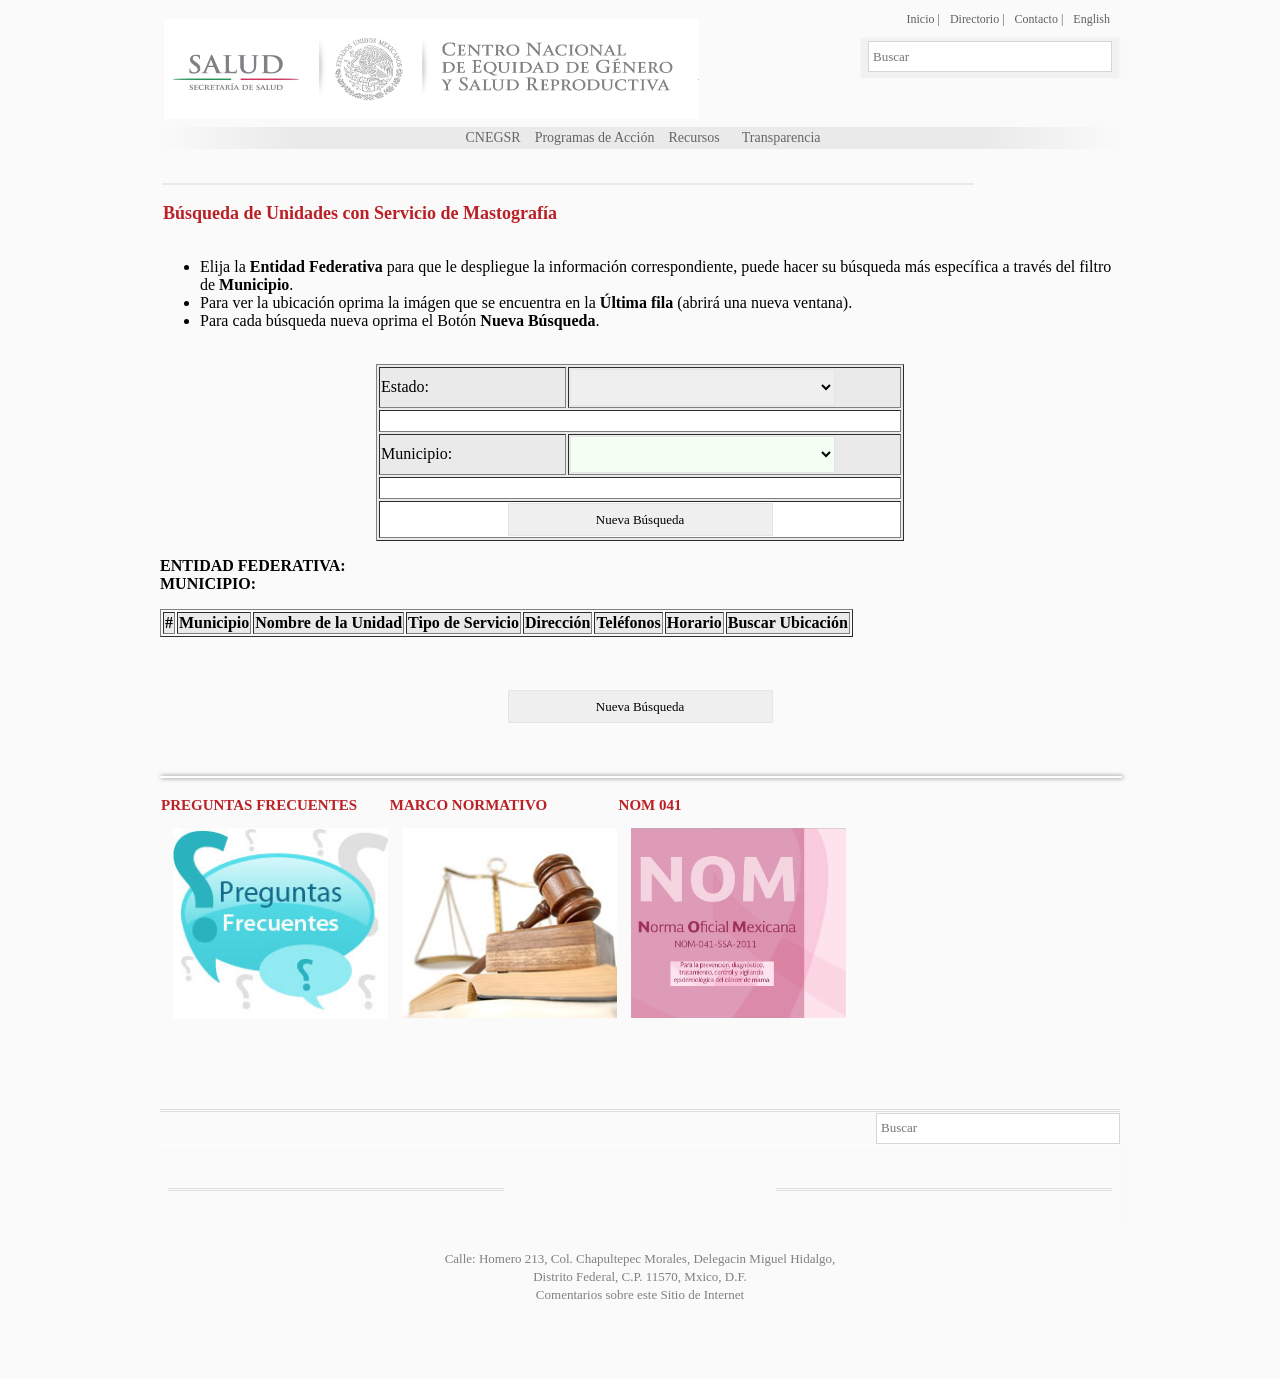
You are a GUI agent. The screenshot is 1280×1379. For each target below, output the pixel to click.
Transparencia (781, 137)
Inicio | (922, 19)
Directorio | (977, 19)
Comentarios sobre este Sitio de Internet (640, 1294)
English (1091, 19)
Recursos (693, 137)
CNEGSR (492, 137)
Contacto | (1039, 19)
